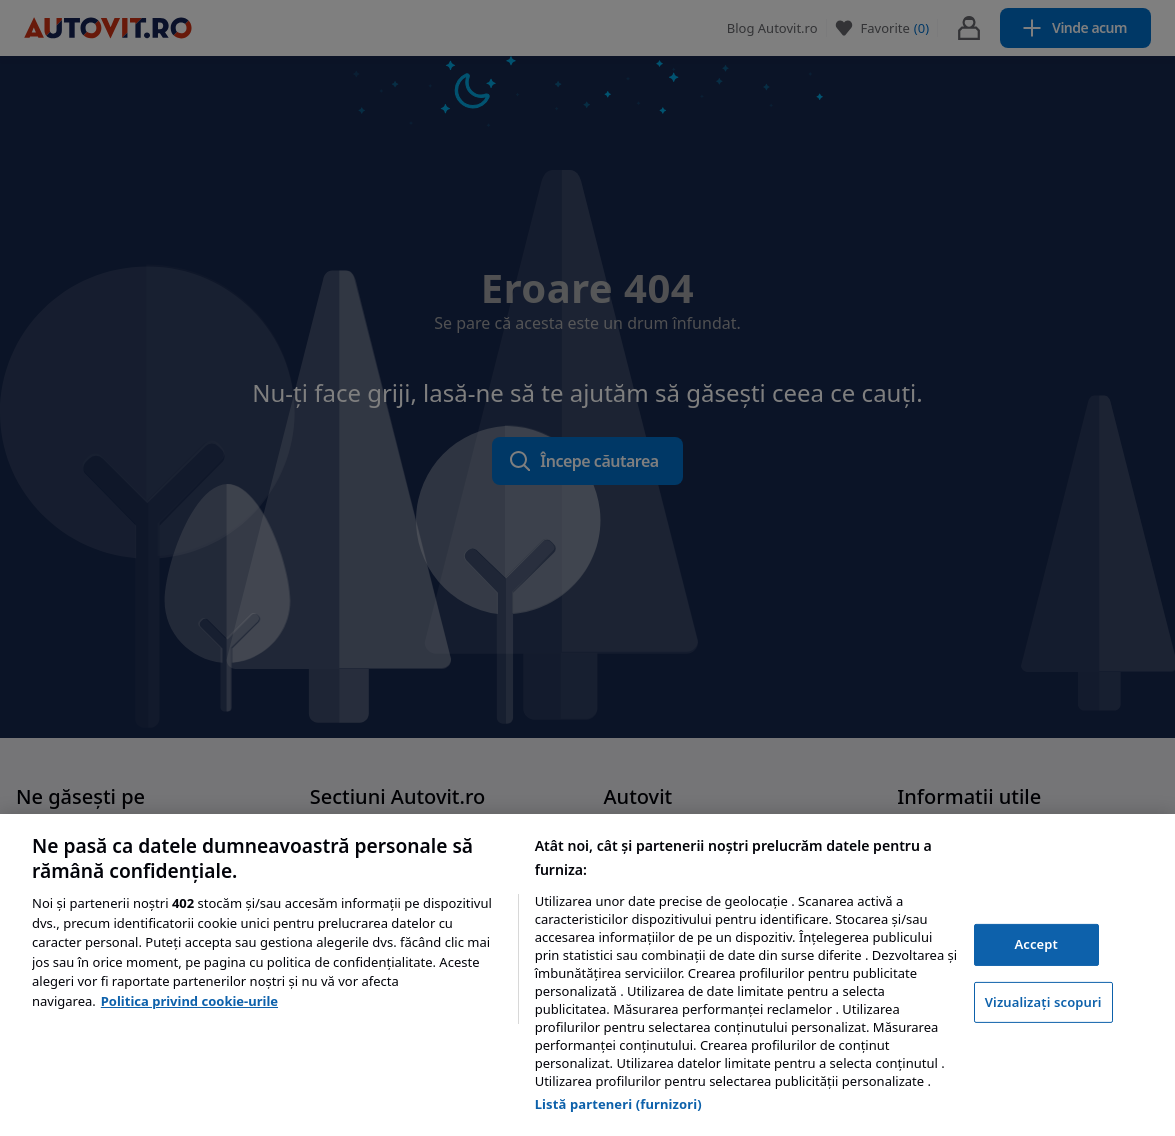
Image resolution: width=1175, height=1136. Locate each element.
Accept (1036, 944)
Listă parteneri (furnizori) (618, 1104)
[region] (587, 975)
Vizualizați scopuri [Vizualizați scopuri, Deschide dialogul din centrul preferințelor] (1043, 1002)
